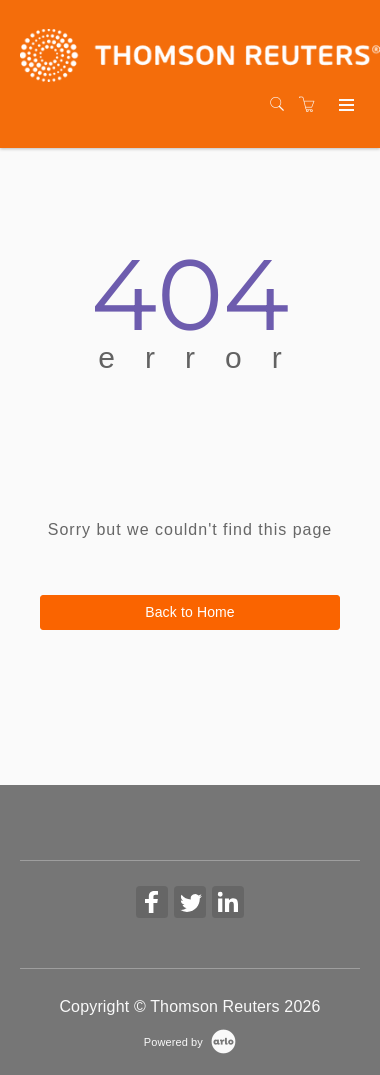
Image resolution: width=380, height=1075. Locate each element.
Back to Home (190, 612)
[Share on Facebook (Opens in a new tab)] (152, 904)
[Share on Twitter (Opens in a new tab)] (190, 904)
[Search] (282, 105)
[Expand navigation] (344, 106)
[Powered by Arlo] (190, 1041)
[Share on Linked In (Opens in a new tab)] (228, 904)
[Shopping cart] (312, 105)
